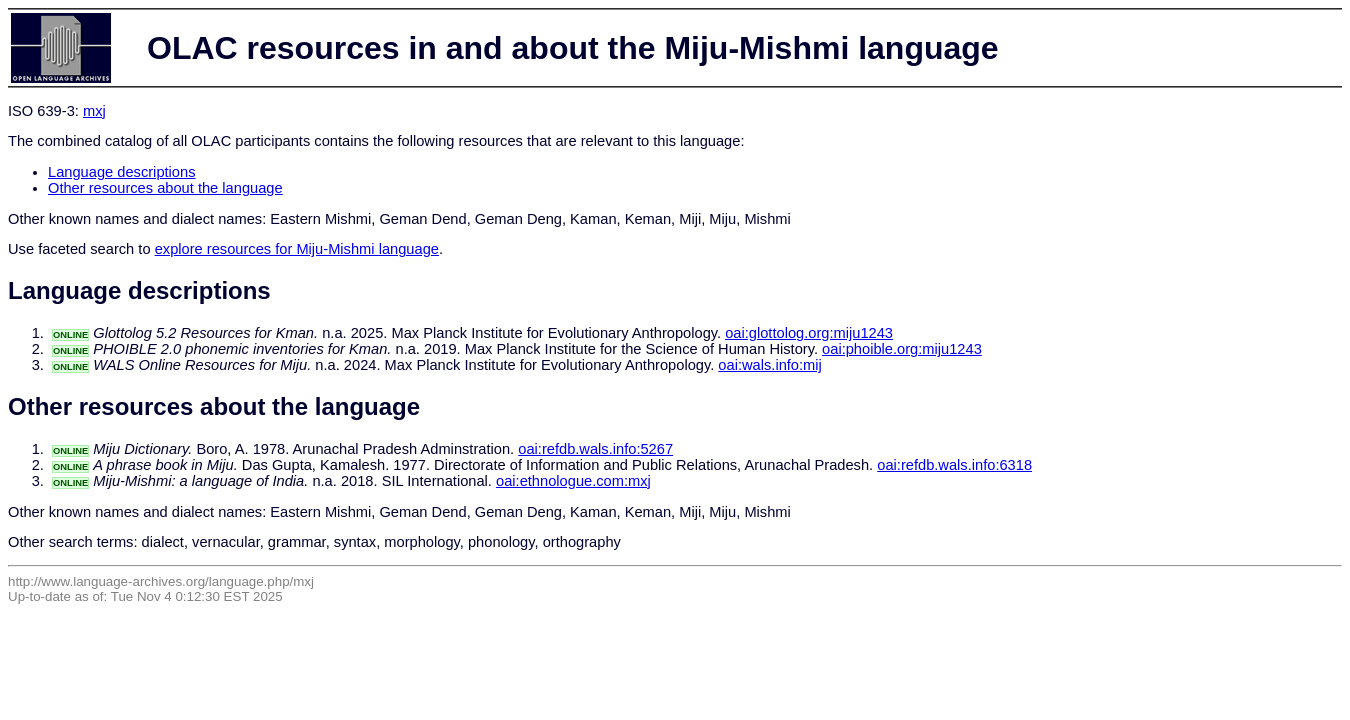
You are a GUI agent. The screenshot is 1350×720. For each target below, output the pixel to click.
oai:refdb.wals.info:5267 (595, 449)
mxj (94, 111)
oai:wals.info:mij (769, 365)
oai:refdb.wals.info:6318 (954, 465)
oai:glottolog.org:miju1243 (809, 333)
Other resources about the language (165, 188)
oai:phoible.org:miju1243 (902, 349)
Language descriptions (122, 172)
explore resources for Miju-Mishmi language (297, 249)
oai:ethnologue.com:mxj (573, 481)
